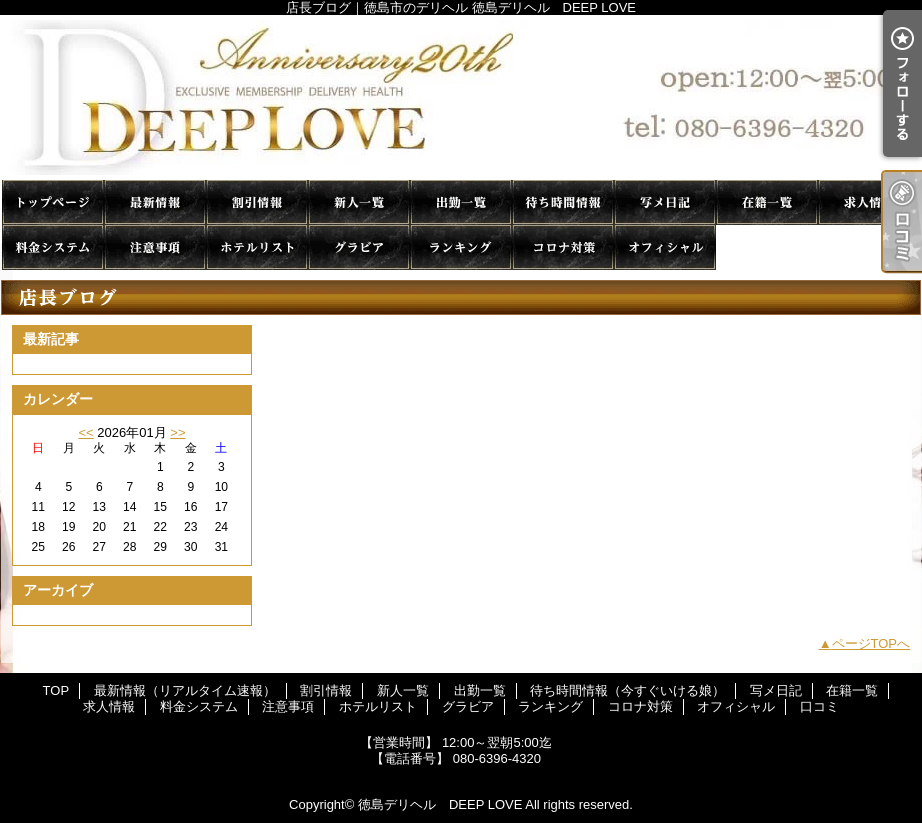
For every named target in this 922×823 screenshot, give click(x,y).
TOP (53, 202)
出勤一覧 (461, 202)
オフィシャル (665, 247)
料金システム (53, 247)
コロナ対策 (563, 247)
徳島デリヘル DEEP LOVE (440, 804)
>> (177, 432)
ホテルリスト (257, 247)
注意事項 (155, 247)
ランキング (461, 247)
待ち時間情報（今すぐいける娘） (563, 202)
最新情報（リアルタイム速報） (155, 202)
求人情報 (869, 202)
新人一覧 (359, 202)
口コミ (767, 247)
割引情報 (257, 202)
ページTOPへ (871, 643)
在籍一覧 (767, 202)
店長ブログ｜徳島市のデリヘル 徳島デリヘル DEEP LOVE (461, 97)
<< (85, 432)
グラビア (359, 247)
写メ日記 (665, 202)
